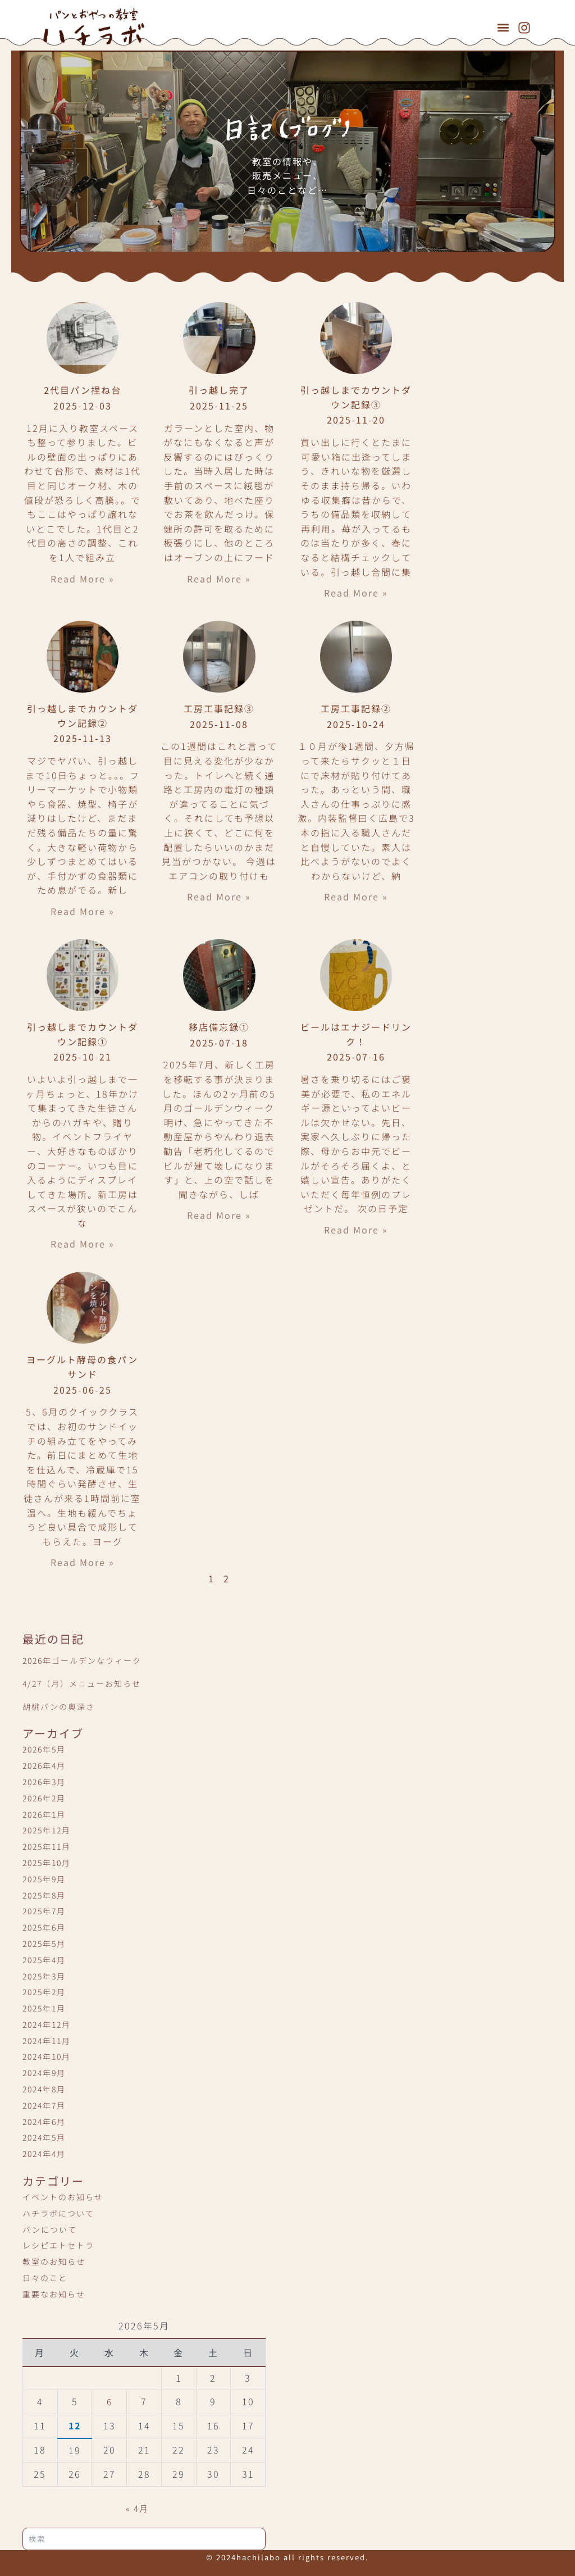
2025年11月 (46, 1846)
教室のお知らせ (53, 2261)
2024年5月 (44, 2137)
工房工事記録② (356, 708)
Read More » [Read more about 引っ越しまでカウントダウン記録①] (83, 1243)
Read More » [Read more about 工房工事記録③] (219, 896)
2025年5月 (44, 1943)
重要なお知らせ (53, 2294)
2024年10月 (46, 2056)
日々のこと (44, 2277)
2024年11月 (46, 2040)
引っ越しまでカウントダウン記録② (82, 716)
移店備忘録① (219, 1027)
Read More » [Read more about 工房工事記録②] (356, 896)
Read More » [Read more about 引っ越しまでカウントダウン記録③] (356, 592)
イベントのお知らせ (62, 2196)
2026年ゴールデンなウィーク (82, 1660)
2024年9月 (44, 2072)
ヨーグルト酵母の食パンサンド (82, 1367)
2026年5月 (44, 1749)
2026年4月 (44, 1765)
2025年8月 (44, 1895)
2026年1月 (44, 1814)
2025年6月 (44, 1927)
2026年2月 (44, 1798)
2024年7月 (44, 2105)
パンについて (49, 2229)
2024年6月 (44, 2121)
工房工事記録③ (219, 708)
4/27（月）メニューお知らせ (81, 1683)
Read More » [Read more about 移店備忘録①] (219, 1215)
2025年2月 (44, 1991)
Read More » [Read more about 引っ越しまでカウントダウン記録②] (83, 911)
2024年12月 (46, 2024)
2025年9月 (44, 1879)
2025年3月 (44, 1976)
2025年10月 (46, 1862)
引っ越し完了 (219, 390)
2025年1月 (44, 2008)
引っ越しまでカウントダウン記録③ (356, 397)
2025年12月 (46, 1830)
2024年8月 (44, 2089)
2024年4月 (44, 2153)
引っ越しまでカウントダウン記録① (82, 1034)
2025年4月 (44, 1959)
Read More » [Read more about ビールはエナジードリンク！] (356, 1229)
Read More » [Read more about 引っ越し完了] (219, 578)
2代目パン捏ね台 (82, 390)
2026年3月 (44, 1781)
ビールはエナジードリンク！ (356, 1034)
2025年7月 (44, 1911)
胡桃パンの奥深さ (58, 1706)
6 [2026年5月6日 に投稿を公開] (109, 2401)
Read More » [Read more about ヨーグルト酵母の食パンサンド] (83, 1562)
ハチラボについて (58, 2213)
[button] (503, 27)
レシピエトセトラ (58, 2245)
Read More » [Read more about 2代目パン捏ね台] (83, 578)
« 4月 (137, 2508)
